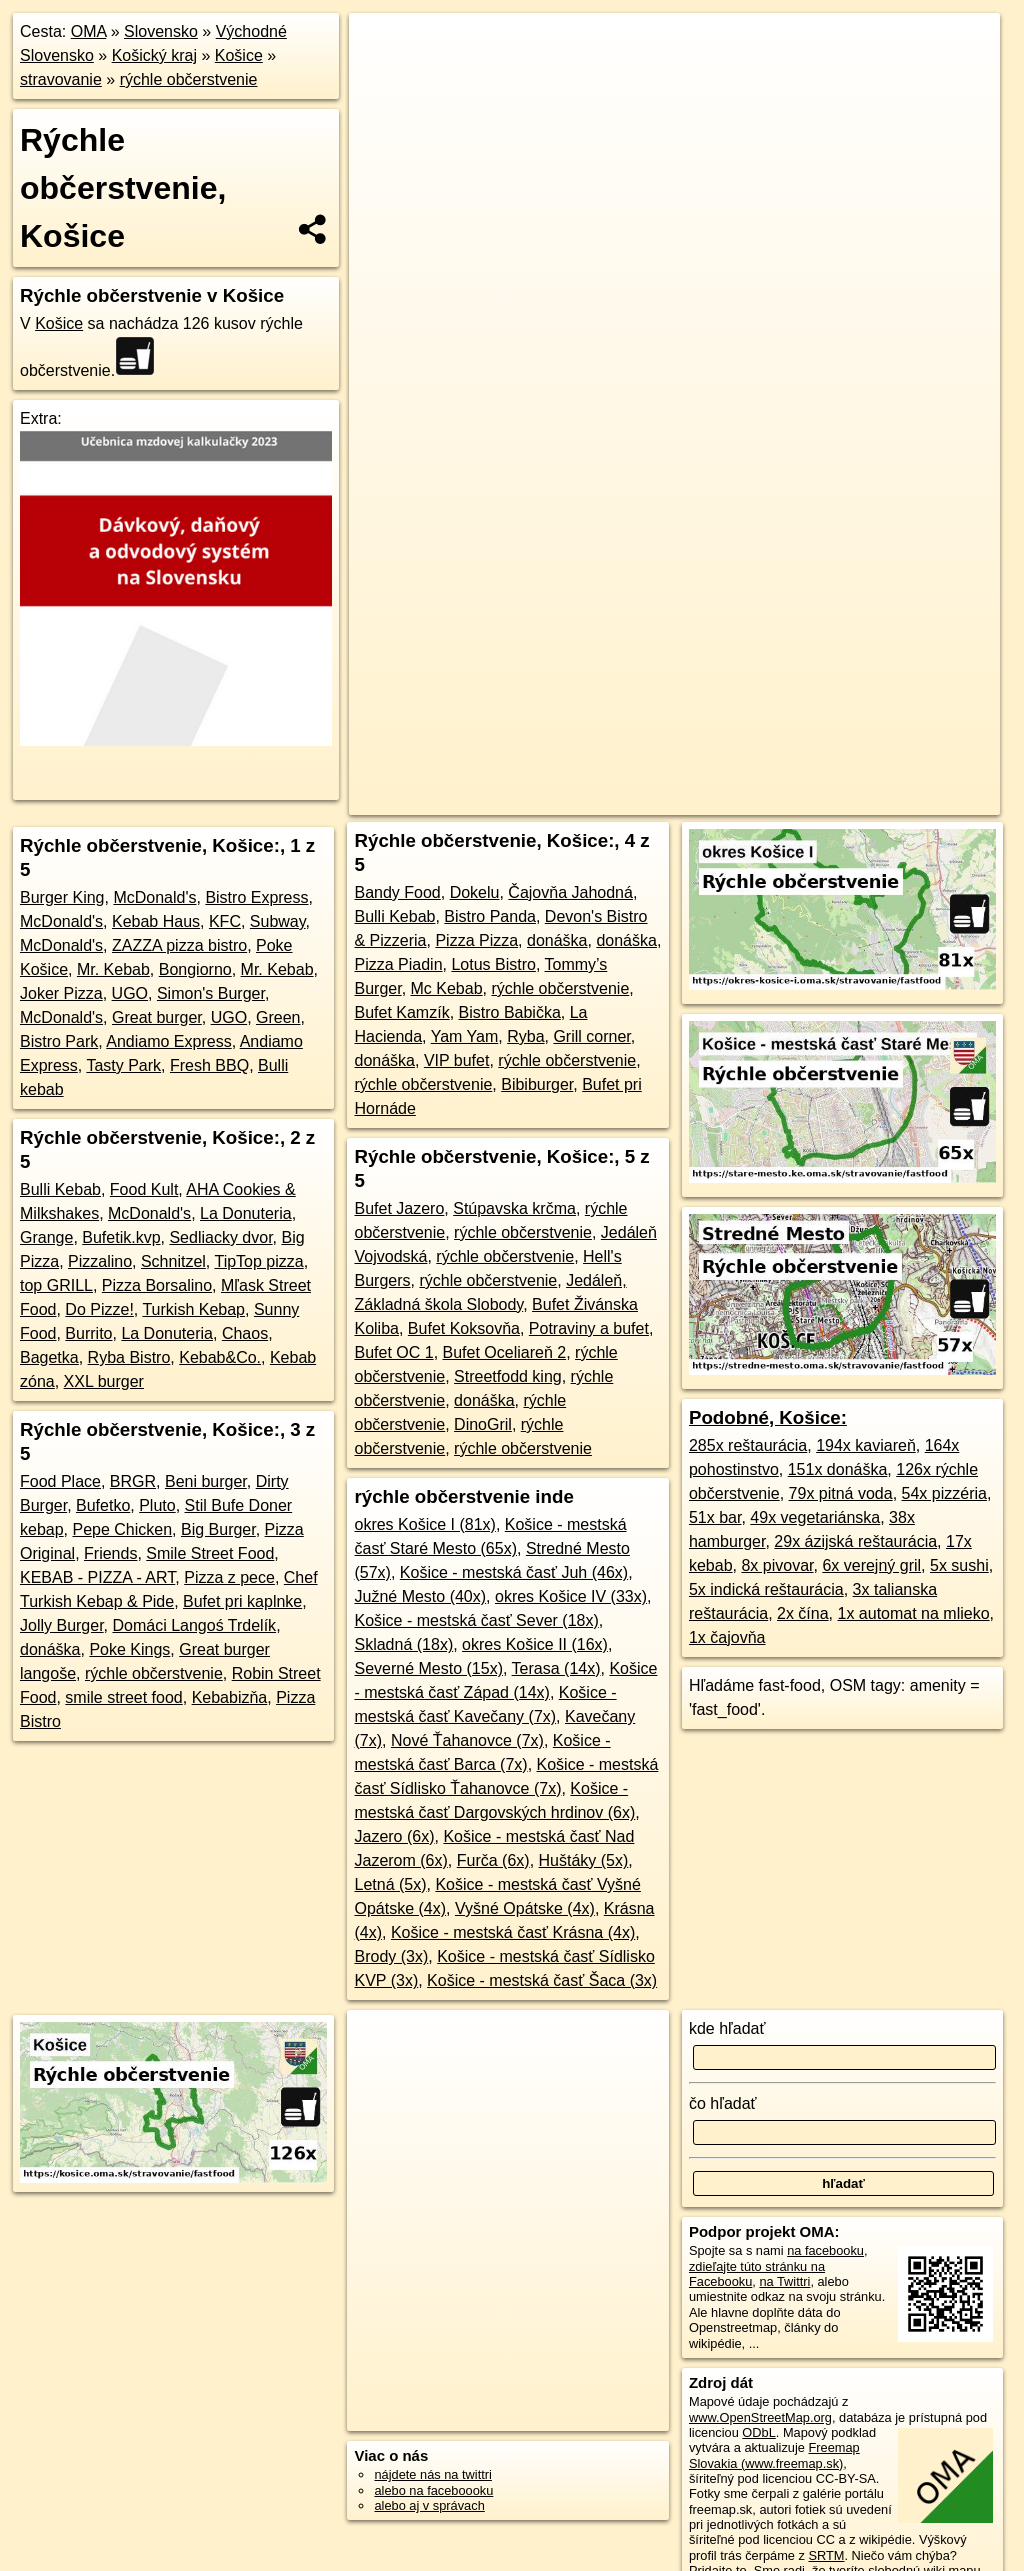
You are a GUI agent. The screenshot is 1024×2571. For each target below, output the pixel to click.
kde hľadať (727, 2028)
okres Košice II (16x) (535, 1644)
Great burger (157, 1017)
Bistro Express (256, 897)
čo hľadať (723, 2103)
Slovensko (161, 31)
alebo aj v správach (429, 2505)
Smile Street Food (210, 1553)
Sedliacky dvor (220, 1237)
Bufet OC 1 (393, 1352)
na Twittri (784, 2281)
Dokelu (475, 892)
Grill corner (591, 1036)
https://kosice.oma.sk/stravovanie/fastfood (886, 717)
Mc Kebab (447, 988)
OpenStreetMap (607, 717)
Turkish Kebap (193, 1309)
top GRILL (56, 1285)
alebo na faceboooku (433, 2490)
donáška (50, 1649)
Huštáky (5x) (584, 1860)
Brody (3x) (391, 1956)
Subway (278, 921)
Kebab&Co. (220, 1357)
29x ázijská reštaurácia (855, 1541)
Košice (239, 55)
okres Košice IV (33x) (571, 1596)
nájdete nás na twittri (432, 2474)
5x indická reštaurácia (766, 1589)
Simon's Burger (211, 993)
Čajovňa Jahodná (570, 892)
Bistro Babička (510, 1012)
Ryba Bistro (129, 1357)
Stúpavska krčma (514, 1208)
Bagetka (49, 1357)
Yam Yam (465, 1036)
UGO (130, 993)
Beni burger (206, 1481)
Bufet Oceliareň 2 (505, 1352)
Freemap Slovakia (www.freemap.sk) (774, 2455)
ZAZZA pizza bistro (179, 945)
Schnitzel (173, 1261)
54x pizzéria (944, 1493)
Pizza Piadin (398, 964)
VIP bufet (457, 1060)
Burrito (88, 1333)
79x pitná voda (841, 1493)
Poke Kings (129, 1649)
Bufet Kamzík (401, 1012)
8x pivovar (777, 1565)
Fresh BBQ (209, 1065)
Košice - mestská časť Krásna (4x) (513, 1932)
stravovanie (61, 79)
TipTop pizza (258, 1261)
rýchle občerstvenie (189, 79)
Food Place (60, 1481)
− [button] (383, 78)
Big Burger (218, 1529)
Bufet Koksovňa (464, 1328)
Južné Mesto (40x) (420, 1596)
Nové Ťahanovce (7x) (467, 1740)
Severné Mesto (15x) (428, 1668)
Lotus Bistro (493, 964)
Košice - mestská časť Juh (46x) (514, 1572)
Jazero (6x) (394, 1836)
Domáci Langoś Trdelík (194, 1625)
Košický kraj (154, 55)
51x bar (715, 1517)
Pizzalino (100, 1261)
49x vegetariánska (815, 1517)
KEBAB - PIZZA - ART (97, 1577)
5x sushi (959, 1565)
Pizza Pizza (476, 940)
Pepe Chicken (122, 1529)
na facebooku (825, 2250)
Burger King (62, 897)
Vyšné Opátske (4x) (525, 1908)
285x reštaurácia (748, 1445)
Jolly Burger (62, 1625)
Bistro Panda (490, 916)
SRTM (826, 2555)
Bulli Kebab (60, 1189)
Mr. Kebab (113, 969)
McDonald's (154, 897)
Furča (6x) (493, 1860)
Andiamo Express (168, 1041)
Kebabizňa (230, 1697)
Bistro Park (59, 1041)
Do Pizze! (99, 1309)
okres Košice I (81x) (424, 1524)
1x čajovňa (727, 1637)
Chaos (245, 1333)
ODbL (758, 2432)
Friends (110, 1553)
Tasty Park (123, 1065)
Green (278, 1017)
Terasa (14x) (556, 1668)
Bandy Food (397, 892)
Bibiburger (537, 1084)
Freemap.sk (711, 717)
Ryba (525, 1036)
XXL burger (104, 1381)
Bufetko (103, 1505)
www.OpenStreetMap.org (760, 2417)
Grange (46, 1237)
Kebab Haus (156, 921)
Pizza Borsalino (157, 1285)
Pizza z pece (229, 1577)
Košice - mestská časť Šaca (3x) (542, 1980)
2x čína (803, 1613)
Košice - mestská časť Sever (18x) (476, 1620)
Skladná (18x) (403, 1644)
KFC (225, 921)
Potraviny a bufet (589, 1328)
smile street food (123, 1697)
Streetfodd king (508, 1376)
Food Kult (144, 1189)
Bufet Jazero (399, 1208)
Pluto (157, 1505)
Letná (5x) (390, 1884)
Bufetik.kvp (121, 1237)
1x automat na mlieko (914, 1613)
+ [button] (383, 47)
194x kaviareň (866, 1445)
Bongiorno (195, 969)
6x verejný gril (871, 1565)
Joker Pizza (61, 993)
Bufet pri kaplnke (242, 1601)
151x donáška (838, 1469)
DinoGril (483, 1424)
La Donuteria (246, 1213)
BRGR (133, 1481)
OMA (89, 31)
